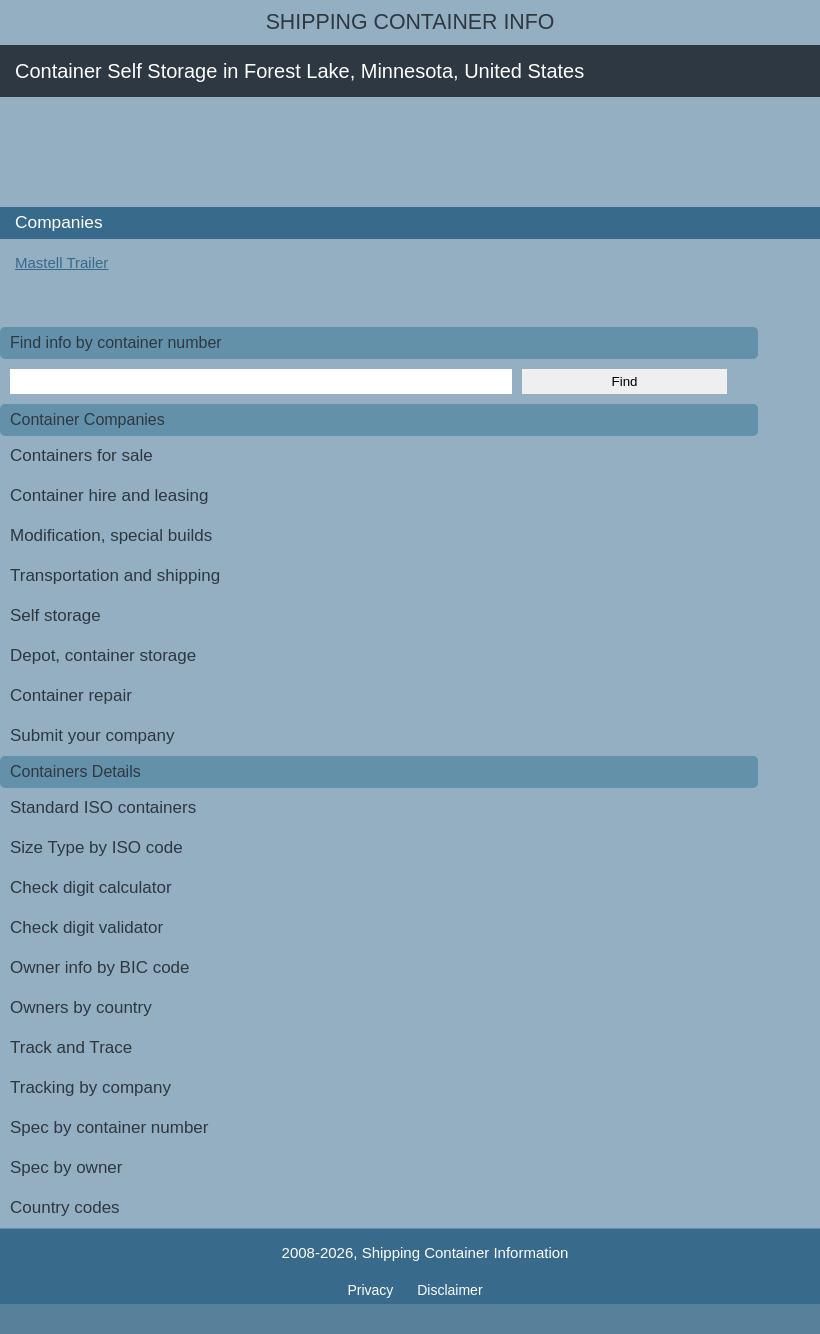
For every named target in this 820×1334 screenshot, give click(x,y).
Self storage (55, 615)
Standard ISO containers (103, 807)
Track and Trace (71, 1047)
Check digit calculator (91, 887)
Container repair (71, 695)
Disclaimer (449, 1290)
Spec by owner (66, 1167)
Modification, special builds (111, 535)
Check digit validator (86, 927)
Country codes (65, 1207)
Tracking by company (90, 1087)
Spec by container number (109, 1127)
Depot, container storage (103, 655)
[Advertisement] (364, 152)
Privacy (372, 1290)
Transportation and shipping (115, 575)
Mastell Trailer (61, 262)
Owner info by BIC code (100, 967)
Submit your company (92, 735)
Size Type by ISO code (96, 847)
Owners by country (81, 1007)
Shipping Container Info (410, 22)
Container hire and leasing (109, 495)
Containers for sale (81, 455)
